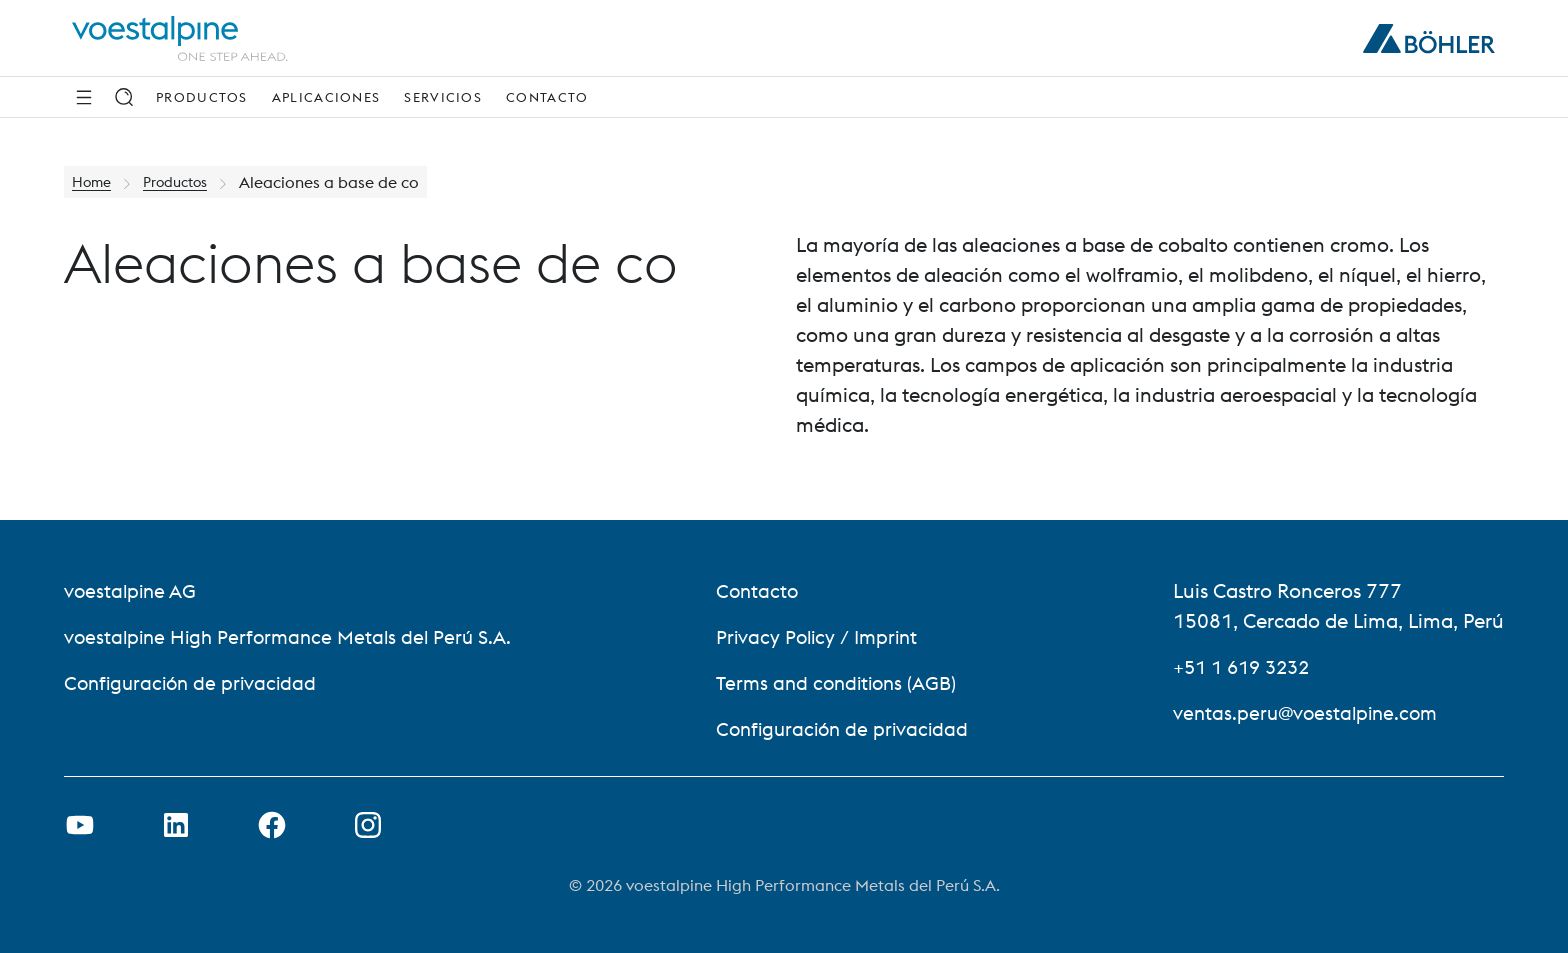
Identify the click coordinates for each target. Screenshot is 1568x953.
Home (94, 182)
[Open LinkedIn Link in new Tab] (176, 825)
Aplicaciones (326, 97)
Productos (202, 97)
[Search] (124, 97)
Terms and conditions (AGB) (844, 682)
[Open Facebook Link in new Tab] (272, 825)
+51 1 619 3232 (1246, 666)
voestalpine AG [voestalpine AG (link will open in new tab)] (132, 590)
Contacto (547, 97)
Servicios (443, 97)
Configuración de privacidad (194, 682)
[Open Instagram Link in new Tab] (368, 825)
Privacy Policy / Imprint (823, 636)
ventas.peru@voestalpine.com (1309, 712)
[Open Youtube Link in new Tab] (80, 825)
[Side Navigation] (84, 97)
